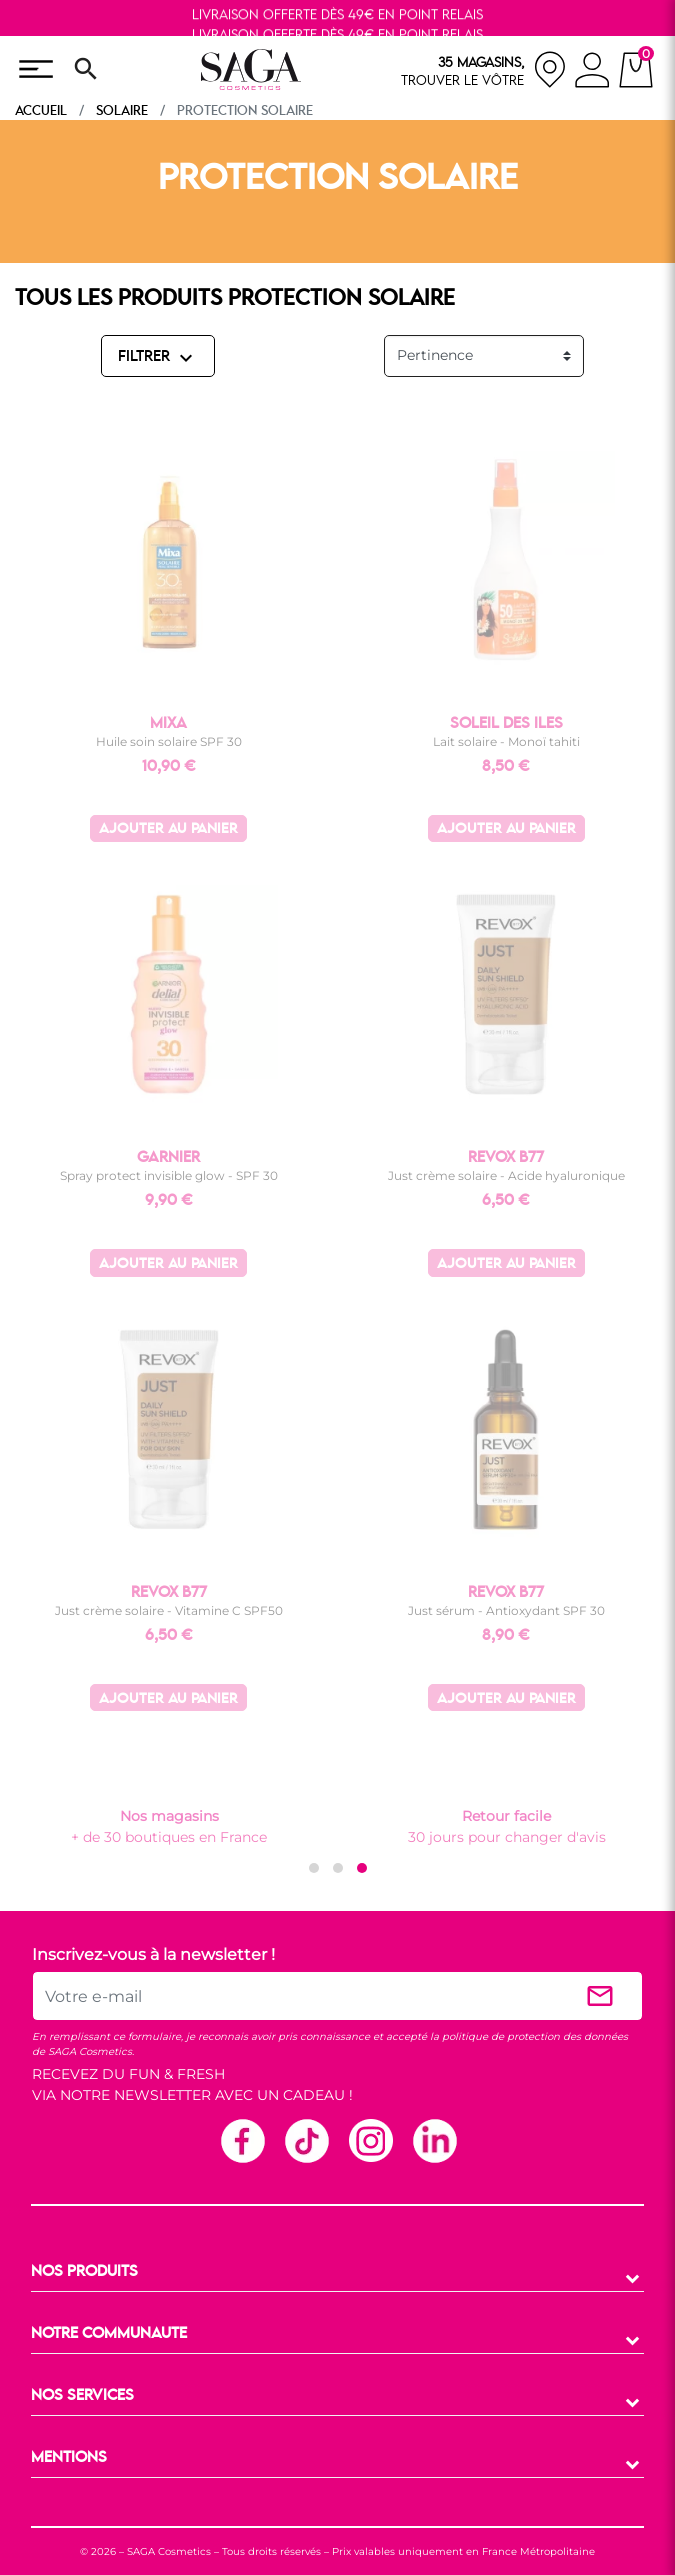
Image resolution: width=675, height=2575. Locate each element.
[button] (314, 1868)
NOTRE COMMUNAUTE (109, 2334)
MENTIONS (69, 2458)
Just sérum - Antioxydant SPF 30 (506, 1610)
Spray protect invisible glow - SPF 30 (169, 1175)
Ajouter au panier (168, 829)
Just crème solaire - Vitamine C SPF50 (169, 1610)
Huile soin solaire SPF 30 (169, 741)
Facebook (242, 2140)
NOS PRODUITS (84, 2272)
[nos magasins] (484, 69)
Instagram (370, 2140)
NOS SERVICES (82, 2396)
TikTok (306, 2140)
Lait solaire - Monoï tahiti (506, 741)
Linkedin (434, 2140)
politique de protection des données (535, 2036)
